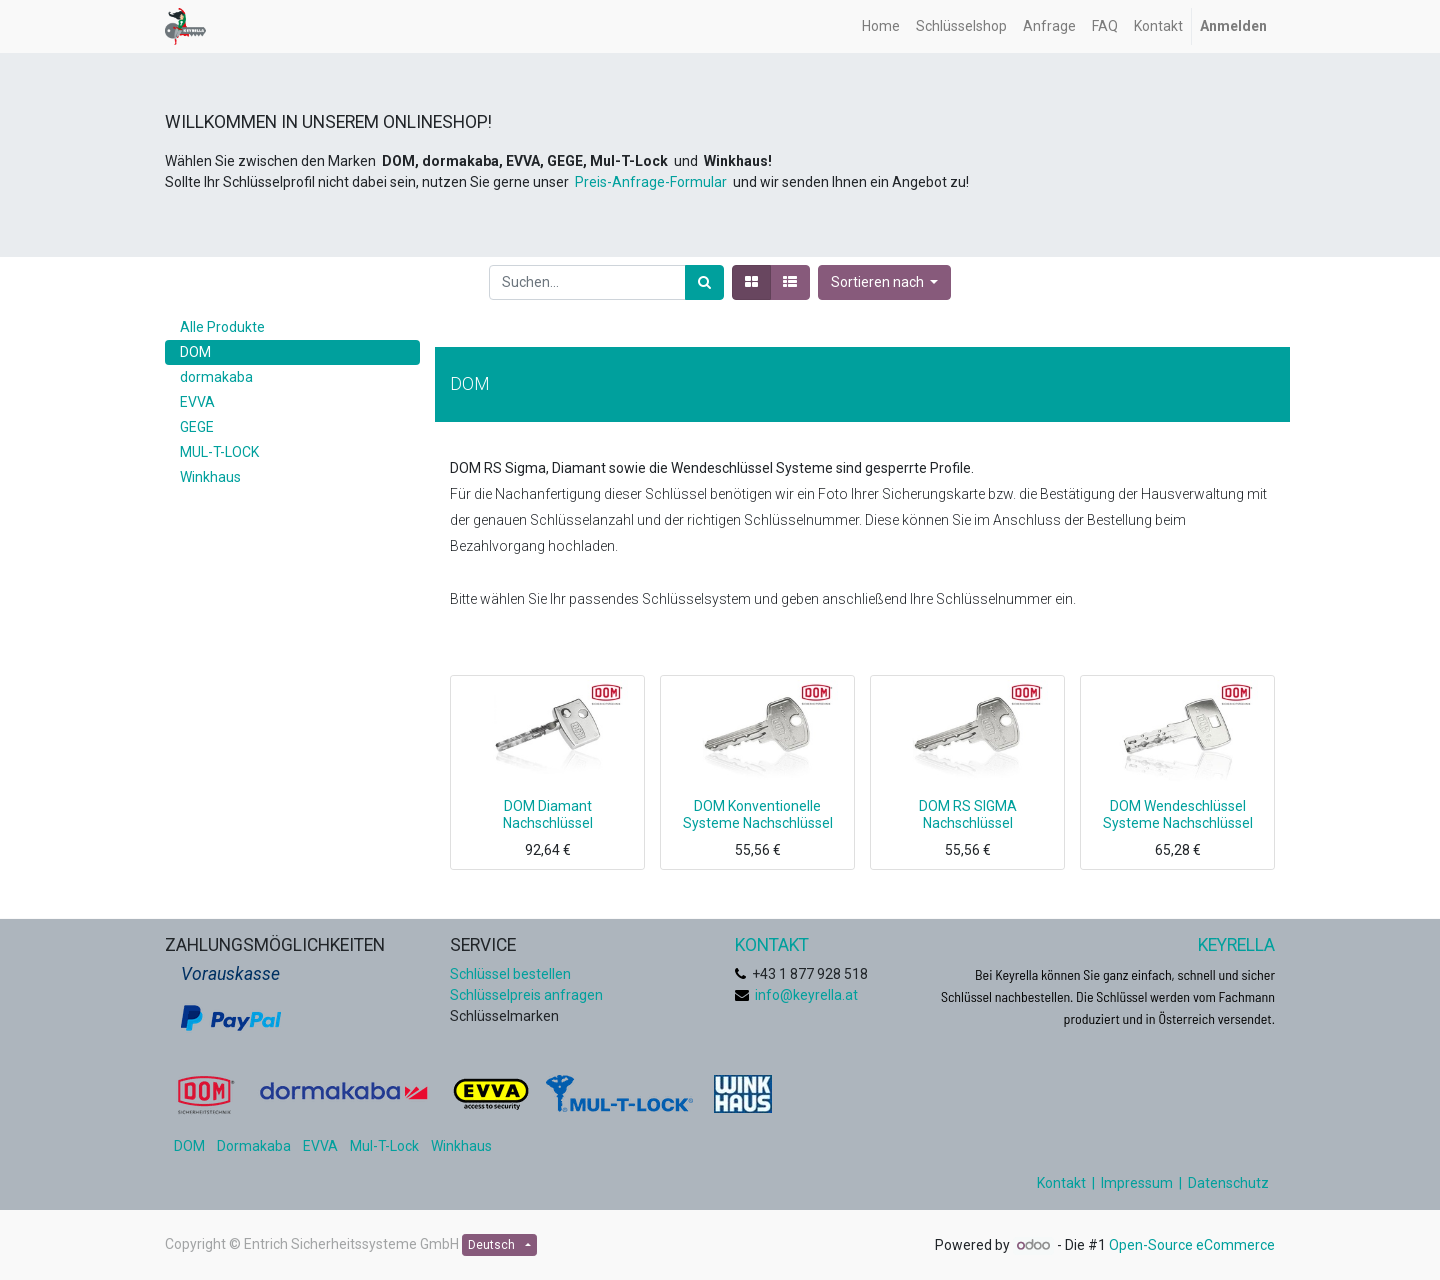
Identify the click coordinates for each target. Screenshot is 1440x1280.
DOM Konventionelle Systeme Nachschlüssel (758, 814)
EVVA (320, 1146)
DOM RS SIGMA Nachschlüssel (968, 814)
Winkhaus (461, 1146)
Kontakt (1061, 1183)
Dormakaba (254, 1146)
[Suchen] (704, 282)
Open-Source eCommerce (1192, 1245)
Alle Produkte (222, 327)
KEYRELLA (1236, 945)
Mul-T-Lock (384, 1146)
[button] (885, 282)
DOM (189, 1146)
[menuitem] (881, 26)
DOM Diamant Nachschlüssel (548, 814)
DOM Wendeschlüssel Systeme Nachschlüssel (1178, 814)
